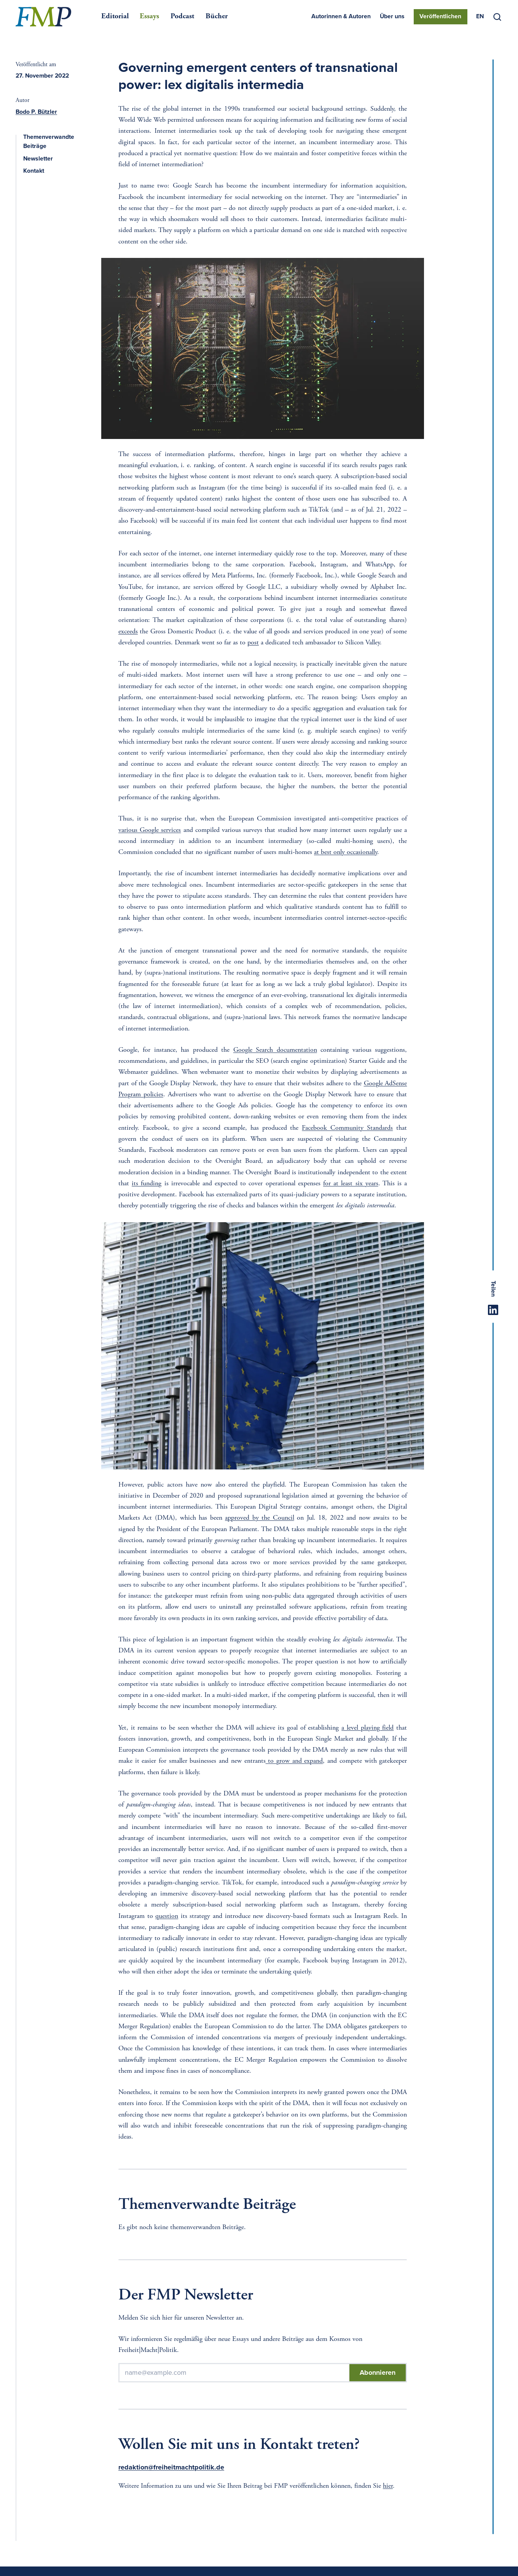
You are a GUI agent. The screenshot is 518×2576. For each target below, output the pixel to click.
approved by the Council (259, 1518)
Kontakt (38, 171)
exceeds (128, 631)
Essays (149, 16)
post (253, 642)
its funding (146, 1183)
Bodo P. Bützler (36, 112)
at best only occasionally (345, 852)
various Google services (149, 830)
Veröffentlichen (440, 16)
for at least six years (350, 1183)
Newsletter (42, 158)
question (166, 1916)
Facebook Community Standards (347, 1128)
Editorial (115, 16)
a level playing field (367, 1728)
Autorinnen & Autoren (341, 16)
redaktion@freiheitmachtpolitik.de (171, 2467)
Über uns (392, 16)
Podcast (182, 16)
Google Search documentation (275, 1050)
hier (388, 2486)
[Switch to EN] (480, 16)
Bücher (217, 16)
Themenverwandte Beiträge (53, 142)
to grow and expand (294, 1761)
